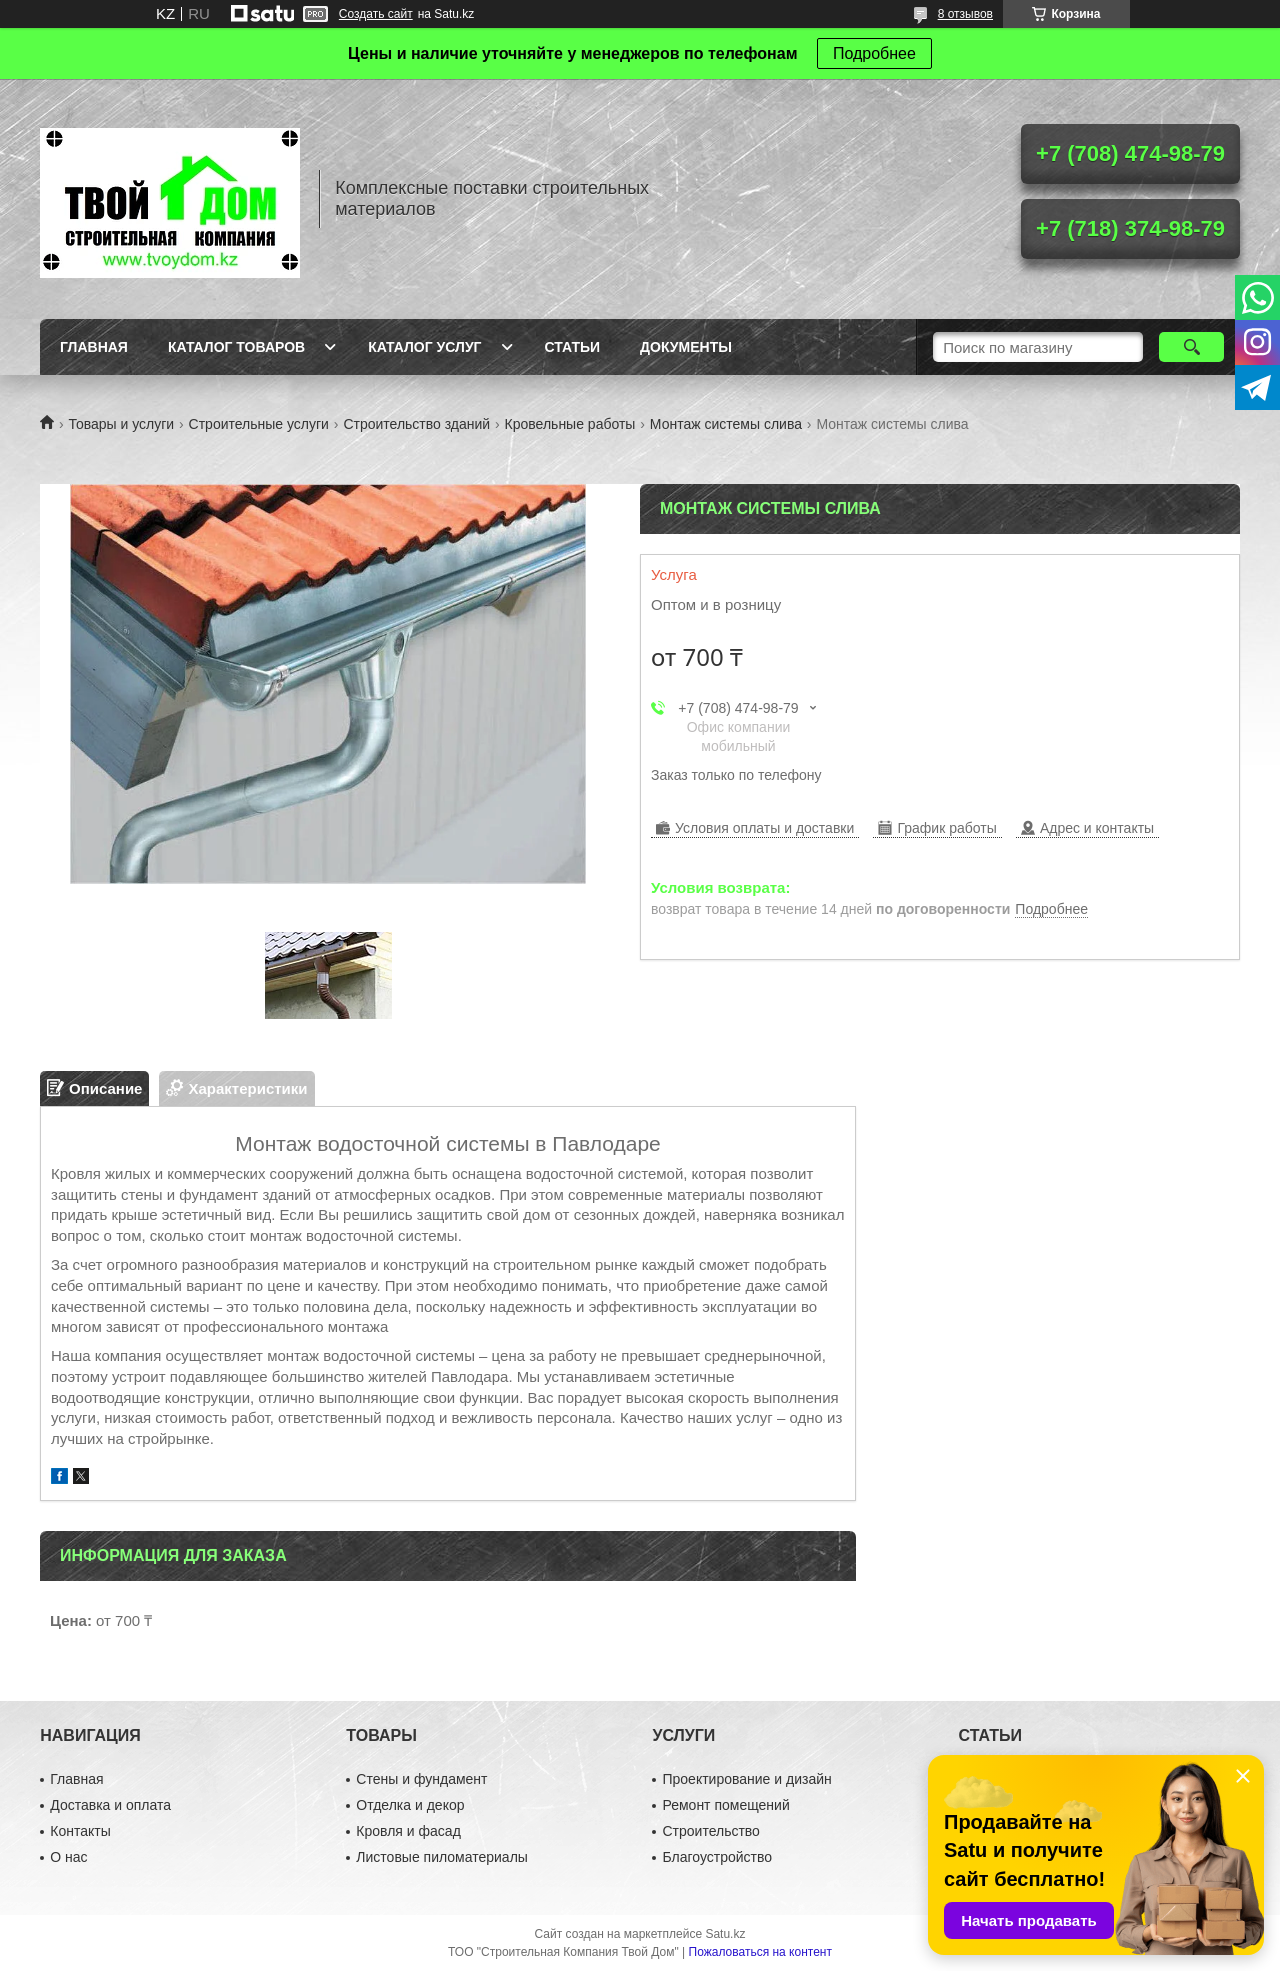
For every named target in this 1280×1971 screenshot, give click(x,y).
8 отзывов (965, 14)
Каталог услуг (424, 347)
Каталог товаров (236, 347)
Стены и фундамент (421, 1779)
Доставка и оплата (110, 1805)
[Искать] (1191, 347)
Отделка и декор (410, 1805)
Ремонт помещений (725, 1805)
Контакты (80, 1831)
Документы (686, 347)
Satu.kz (725, 1934)
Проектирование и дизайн (746, 1779)
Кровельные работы (570, 424)
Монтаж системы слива (726, 424)
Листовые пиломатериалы (442, 1857)
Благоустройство (717, 1857)
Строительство (710, 1831)
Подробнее (874, 53)
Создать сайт (376, 14)
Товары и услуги (121, 424)
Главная (94, 347)
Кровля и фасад (408, 1831)
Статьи (573, 347)
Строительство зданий (416, 424)
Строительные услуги (259, 424)
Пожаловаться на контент (760, 1952)
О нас (68, 1857)
